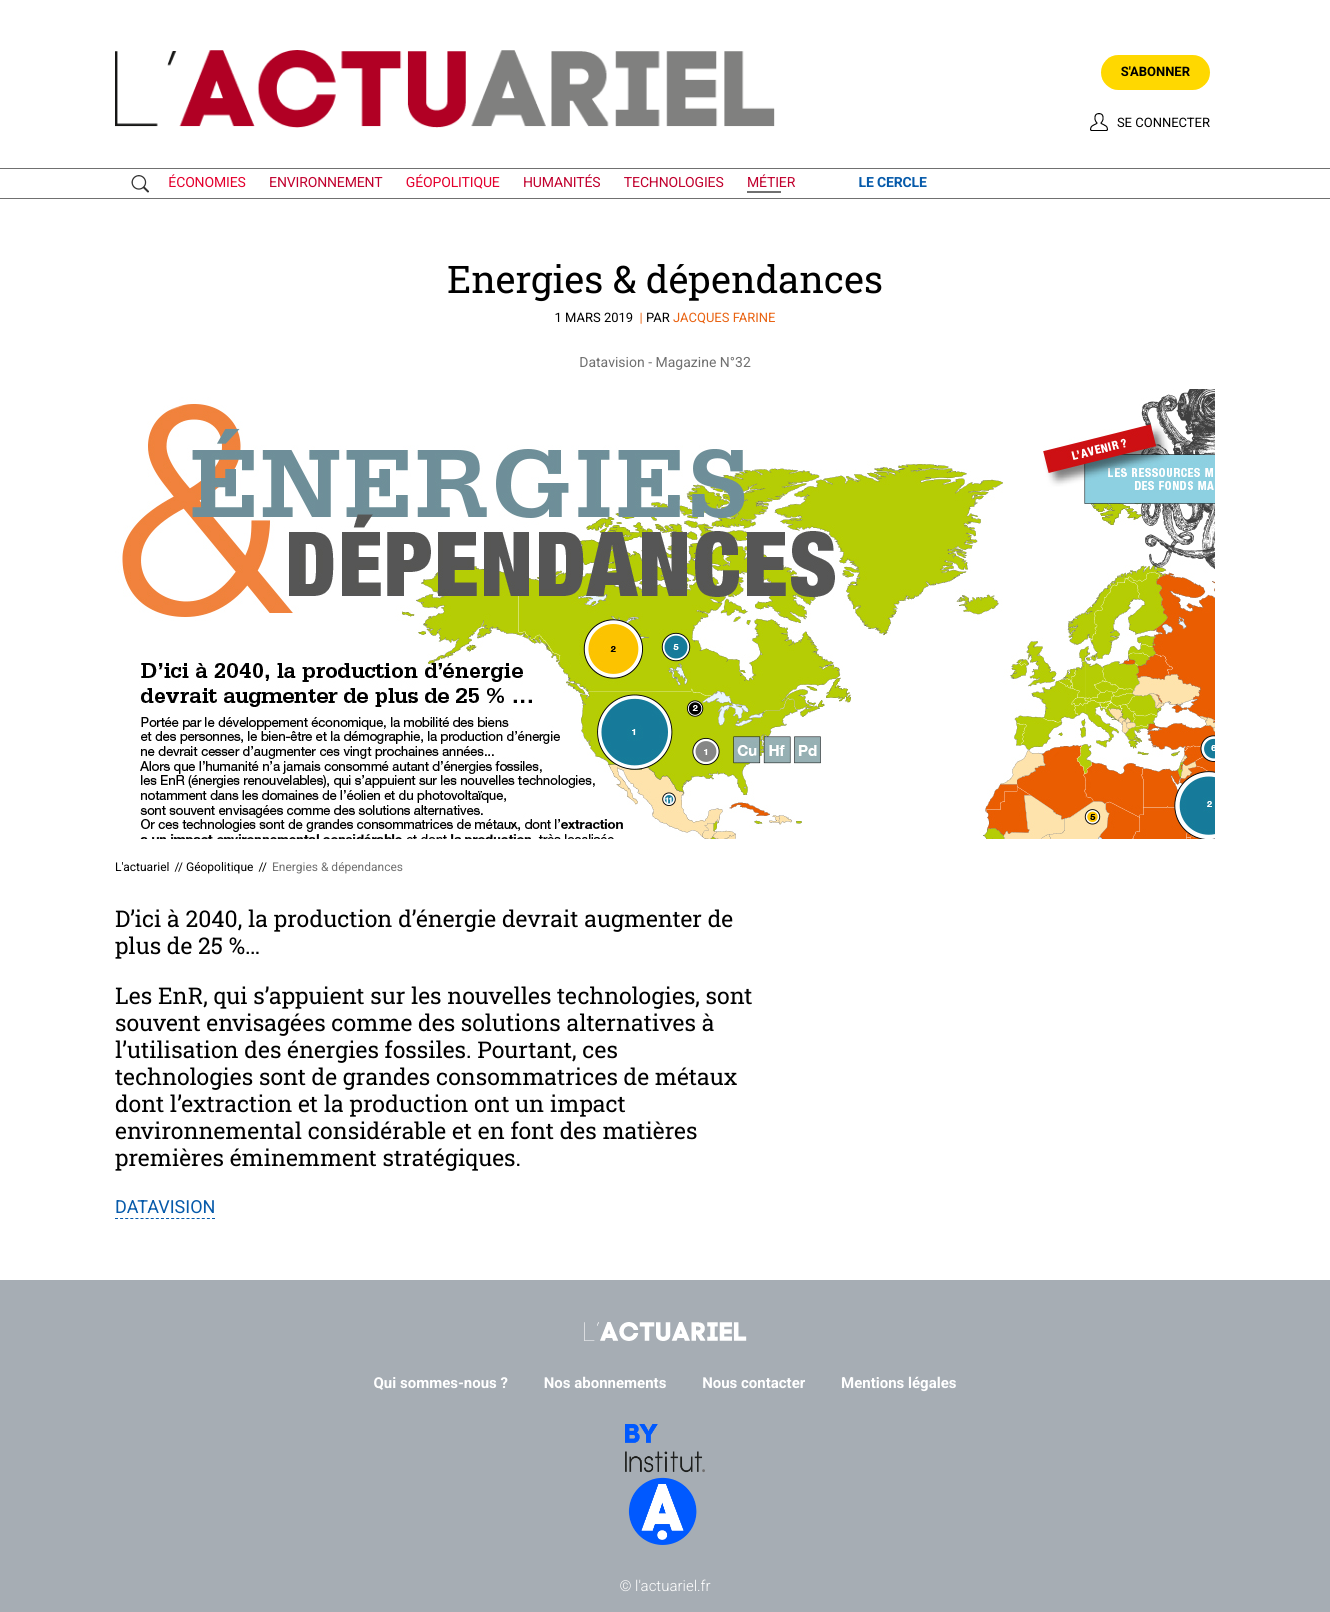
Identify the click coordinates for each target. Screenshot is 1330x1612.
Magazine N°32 (703, 363)
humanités (562, 183)
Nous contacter (753, 1383)
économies (206, 183)
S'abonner (1155, 72)
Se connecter (1163, 123)
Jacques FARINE (724, 318)
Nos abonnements (605, 1383)
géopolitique (453, 183)
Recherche (145, 184)
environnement (325, 183)
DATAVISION (165, 1207)
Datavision (611, 363)
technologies (674, 183)
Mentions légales (898, 1383)
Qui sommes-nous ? (441, 1383)
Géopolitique (219, 867)
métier (771, 183)
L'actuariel (142, 867)
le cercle (892, 183)
